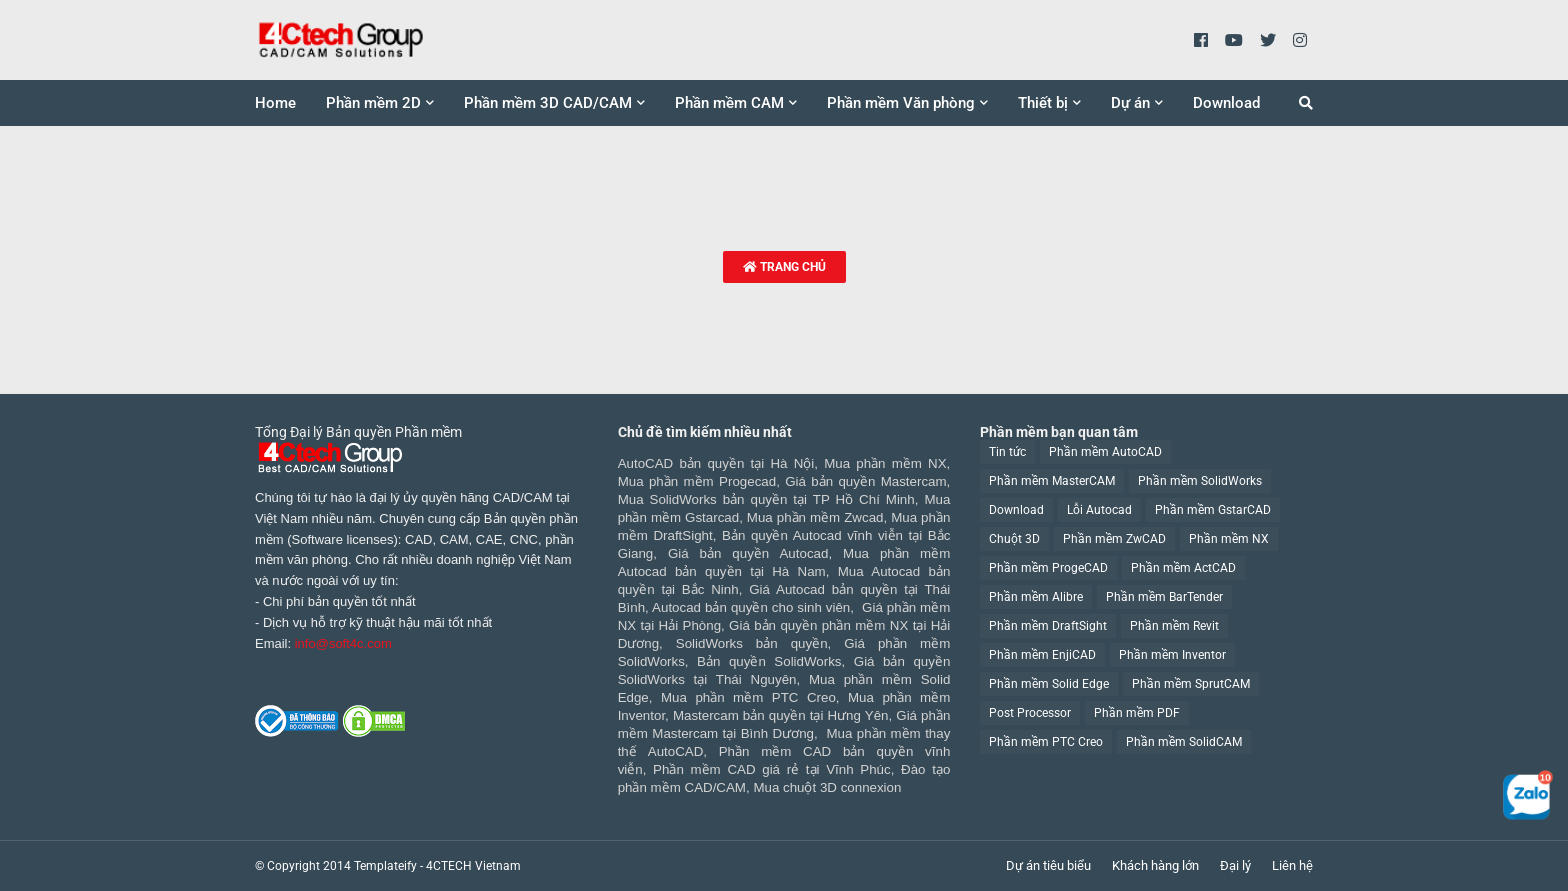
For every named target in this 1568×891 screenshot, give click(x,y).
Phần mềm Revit (1174, 626)
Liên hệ (1292, 865)
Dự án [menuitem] (1130, 103)
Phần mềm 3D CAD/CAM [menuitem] (548, 103)
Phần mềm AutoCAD (1105, 452)
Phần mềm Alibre (1036, 597)
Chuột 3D (1014, 539)
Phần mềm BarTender (1164, 597)
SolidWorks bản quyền (752, 643)
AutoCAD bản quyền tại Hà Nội (716, 463)
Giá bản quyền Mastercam (865, 481)
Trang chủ (784, 267)
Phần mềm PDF (1137, 713)
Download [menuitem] (1226, 103)
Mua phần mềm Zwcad (815, 517)
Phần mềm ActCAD (1183, 568)
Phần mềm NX (1229, 539)
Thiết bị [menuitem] (1043, 103)
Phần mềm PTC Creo (1046, 742)
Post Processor (1030, 713)
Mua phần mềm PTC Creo (748, 697)
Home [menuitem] (275, 103)
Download (1016, 510)
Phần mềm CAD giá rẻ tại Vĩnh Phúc (772, 769)
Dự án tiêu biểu (1048, 865)
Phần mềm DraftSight (1048, 626)
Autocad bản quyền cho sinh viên (751, 607)
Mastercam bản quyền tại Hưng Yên (781, 715)
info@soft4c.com (343, 643)
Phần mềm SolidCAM (1184, 742)
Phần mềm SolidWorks (1200, 481)
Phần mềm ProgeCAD (1048, 568)
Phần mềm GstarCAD (1213, 510)
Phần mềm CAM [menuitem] (729, 103)
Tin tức (1007, 452)
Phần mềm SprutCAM (1191, 684)
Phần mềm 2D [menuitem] (373, 103)
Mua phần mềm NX (885, 463)
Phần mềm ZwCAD (1114, 539)
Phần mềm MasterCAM (1052, 481)
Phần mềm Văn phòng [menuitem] (901, 103)
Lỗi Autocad (1099, 510)
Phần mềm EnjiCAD (1042, 655)
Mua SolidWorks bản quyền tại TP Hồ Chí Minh (766, 499)
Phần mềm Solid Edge (1049, 684)
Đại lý (1235, 865)
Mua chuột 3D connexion (827, 787)
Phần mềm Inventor (1172, 655)
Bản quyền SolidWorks (769, 661)
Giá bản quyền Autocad (748, 553)
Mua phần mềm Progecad (697, 481)
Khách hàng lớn (1155, 865)
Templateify (385, 866)
